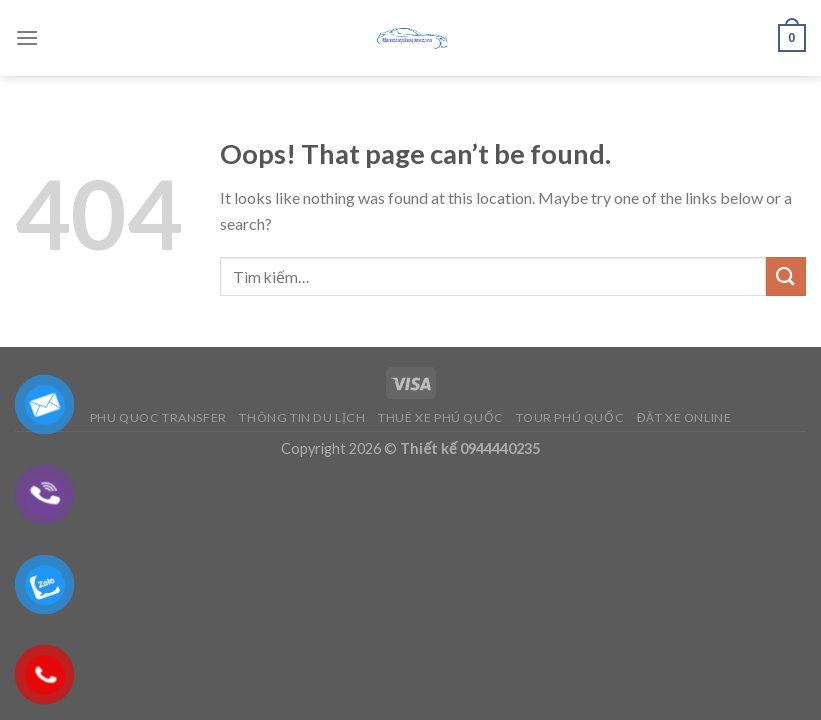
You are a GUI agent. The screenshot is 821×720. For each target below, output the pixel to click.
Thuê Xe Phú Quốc (441, 417)
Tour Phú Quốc (570, 417)
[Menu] (27, 37)
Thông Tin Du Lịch (302, 417)
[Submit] (786, 276)
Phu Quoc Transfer (158, 417)
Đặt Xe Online (684, 417)
